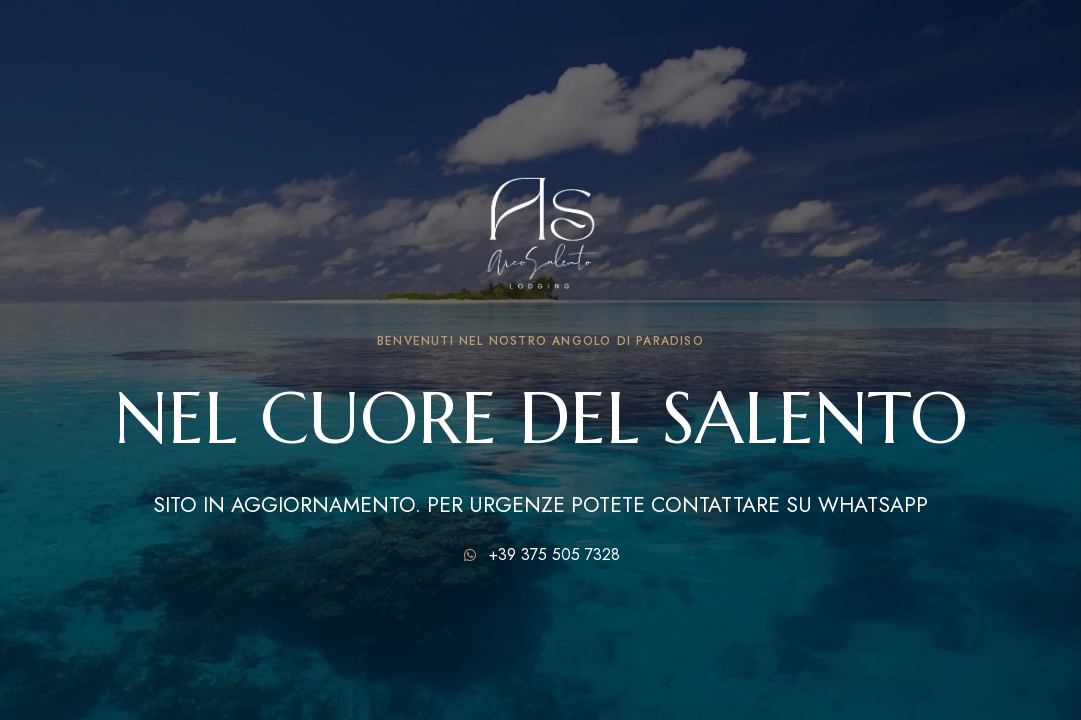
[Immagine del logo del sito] (541, 218)
